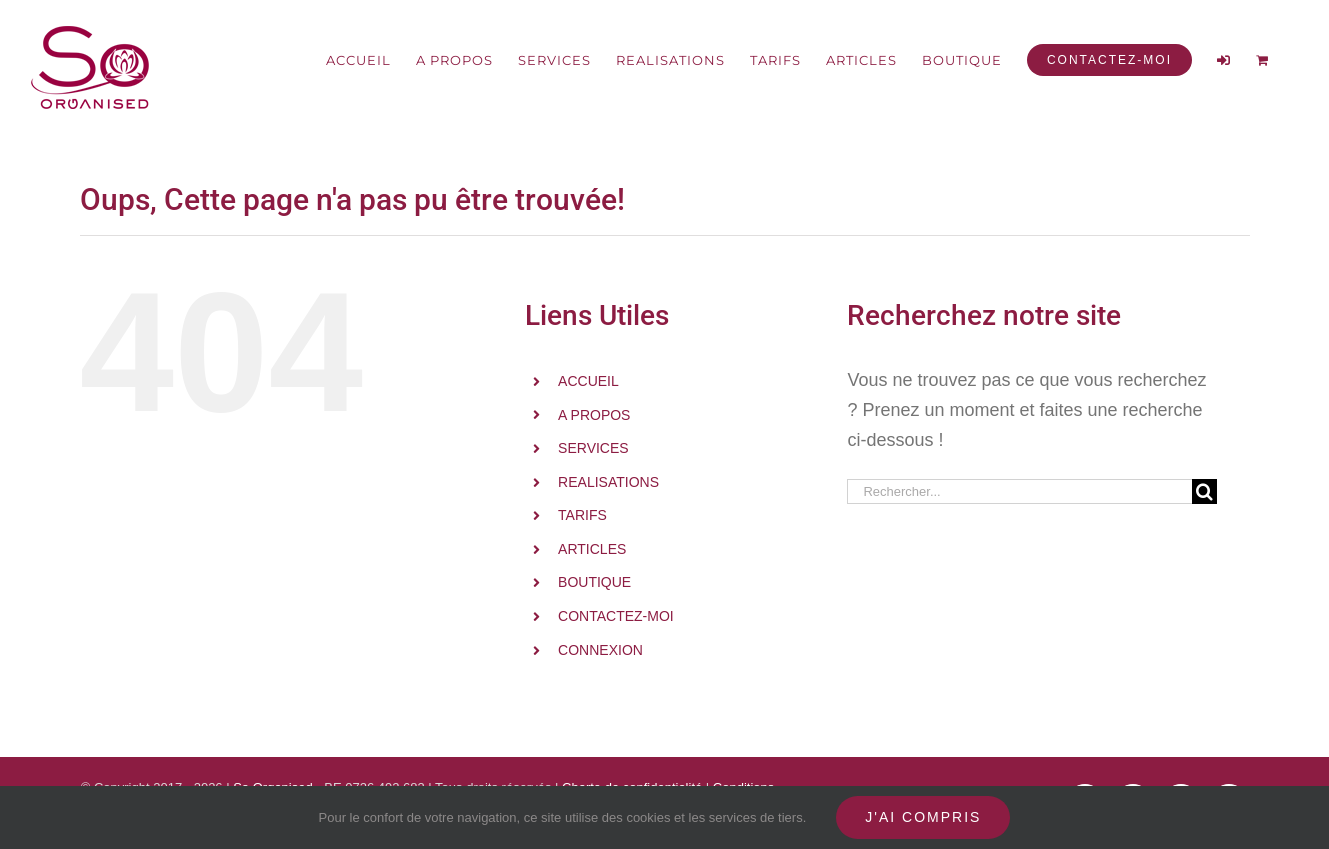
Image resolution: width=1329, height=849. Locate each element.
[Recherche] (1204, 491)
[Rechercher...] (1019, 491)
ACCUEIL (588, 381)
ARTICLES (592, 549)
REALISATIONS (608, 482)
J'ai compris (923, 817)
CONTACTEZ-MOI (616, 616)
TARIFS (582, 515)
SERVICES (593, 448)
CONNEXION (600, 650)
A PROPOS (594, 415)
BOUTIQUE (594, 582)
